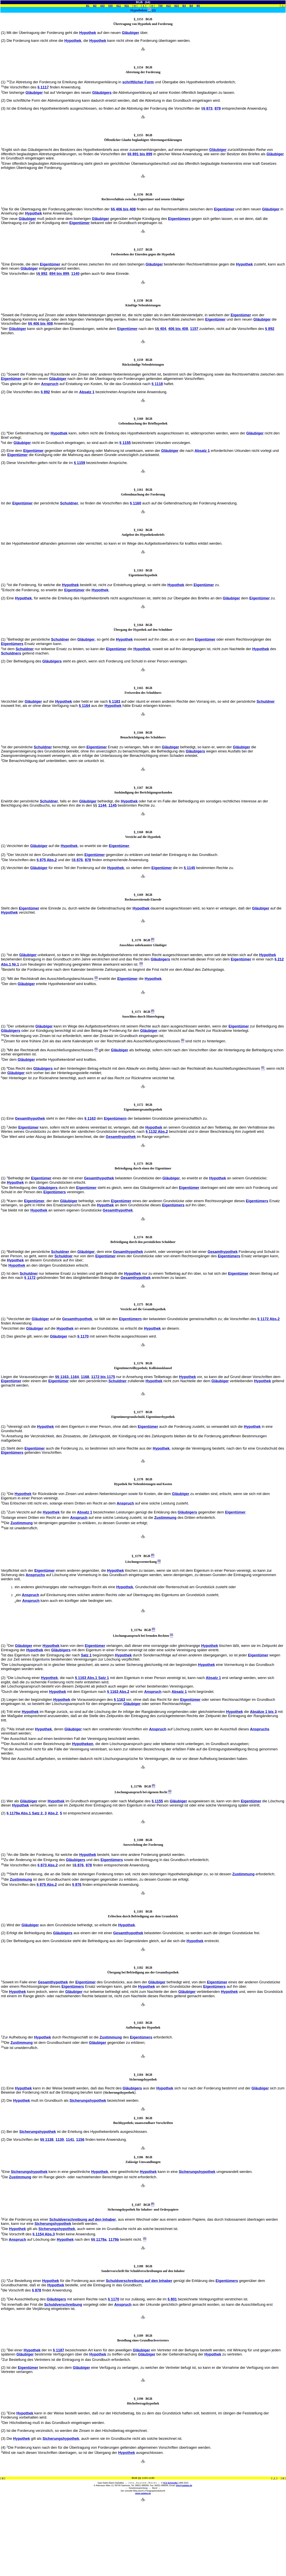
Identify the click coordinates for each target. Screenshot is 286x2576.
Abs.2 (53, 1813)
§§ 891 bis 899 (139, 154)
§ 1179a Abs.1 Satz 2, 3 (27, 1813)
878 (217, 108)
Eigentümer (224, 209)
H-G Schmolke (170, 2483)
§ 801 (172, 2299)
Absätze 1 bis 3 (263, 1712)
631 (127, 5)
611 (118, 5)
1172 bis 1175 (103, 1377)
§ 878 (36, 2290)
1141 (70, 2139)
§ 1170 (83, 1336)
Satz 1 (86, 1655)
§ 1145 (189, 868)
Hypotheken (82, 1744)
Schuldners (11, 653)
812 (168, 5)
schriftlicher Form (138, 82)
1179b (113, 2239)
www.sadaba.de (143, 2493)
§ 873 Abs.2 (48, 1865)
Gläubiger (130, 33)
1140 (75, 274)
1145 (112, 805)
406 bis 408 (178, 329)
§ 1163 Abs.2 (118, 1692)
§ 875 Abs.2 (47, 860)
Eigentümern (115, 1118)
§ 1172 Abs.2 (268, 1319)
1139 (60, 2139)
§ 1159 (79, 463)
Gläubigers (101, 92)
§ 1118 (157, 384)
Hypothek (87, 33)
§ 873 (208, 108)
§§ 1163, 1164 (67, 1377)
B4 (191, 5)
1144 (102, 805)
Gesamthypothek (30, 1118)
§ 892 (42, 274)
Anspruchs (35, 1575)
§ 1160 (135, 503)
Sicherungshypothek (88, 2100)
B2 (95, 5)
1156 (80, 2139)
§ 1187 (58, 2350)
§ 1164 (84, 705)
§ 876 (78, 860)
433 (102, 5)
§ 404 (161, 329)
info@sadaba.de (184, 2485)
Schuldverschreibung (63, 2304)
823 (176, 5)
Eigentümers (179, 219)
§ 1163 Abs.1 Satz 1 (92, 1678)
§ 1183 (114, 701)
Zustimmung (165, 1517)
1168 (85, 1377)
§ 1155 (125, 443)
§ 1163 (90, 1118)
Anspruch (49, 384)
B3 (184, 5)
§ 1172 (30, 1278)
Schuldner (69, 503)
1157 (194, 329)
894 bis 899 (59, 274)
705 (160, 5)
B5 (198, 5)
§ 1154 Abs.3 (43, 2234)
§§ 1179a (98, 2239)
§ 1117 (43, 87)
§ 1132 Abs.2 (157, 1131)
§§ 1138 (46, 2139)
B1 (87, 5)
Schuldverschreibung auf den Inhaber (82, 2219)
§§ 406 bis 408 (123, 209)
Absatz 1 (87, 392)
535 (110, 5)
